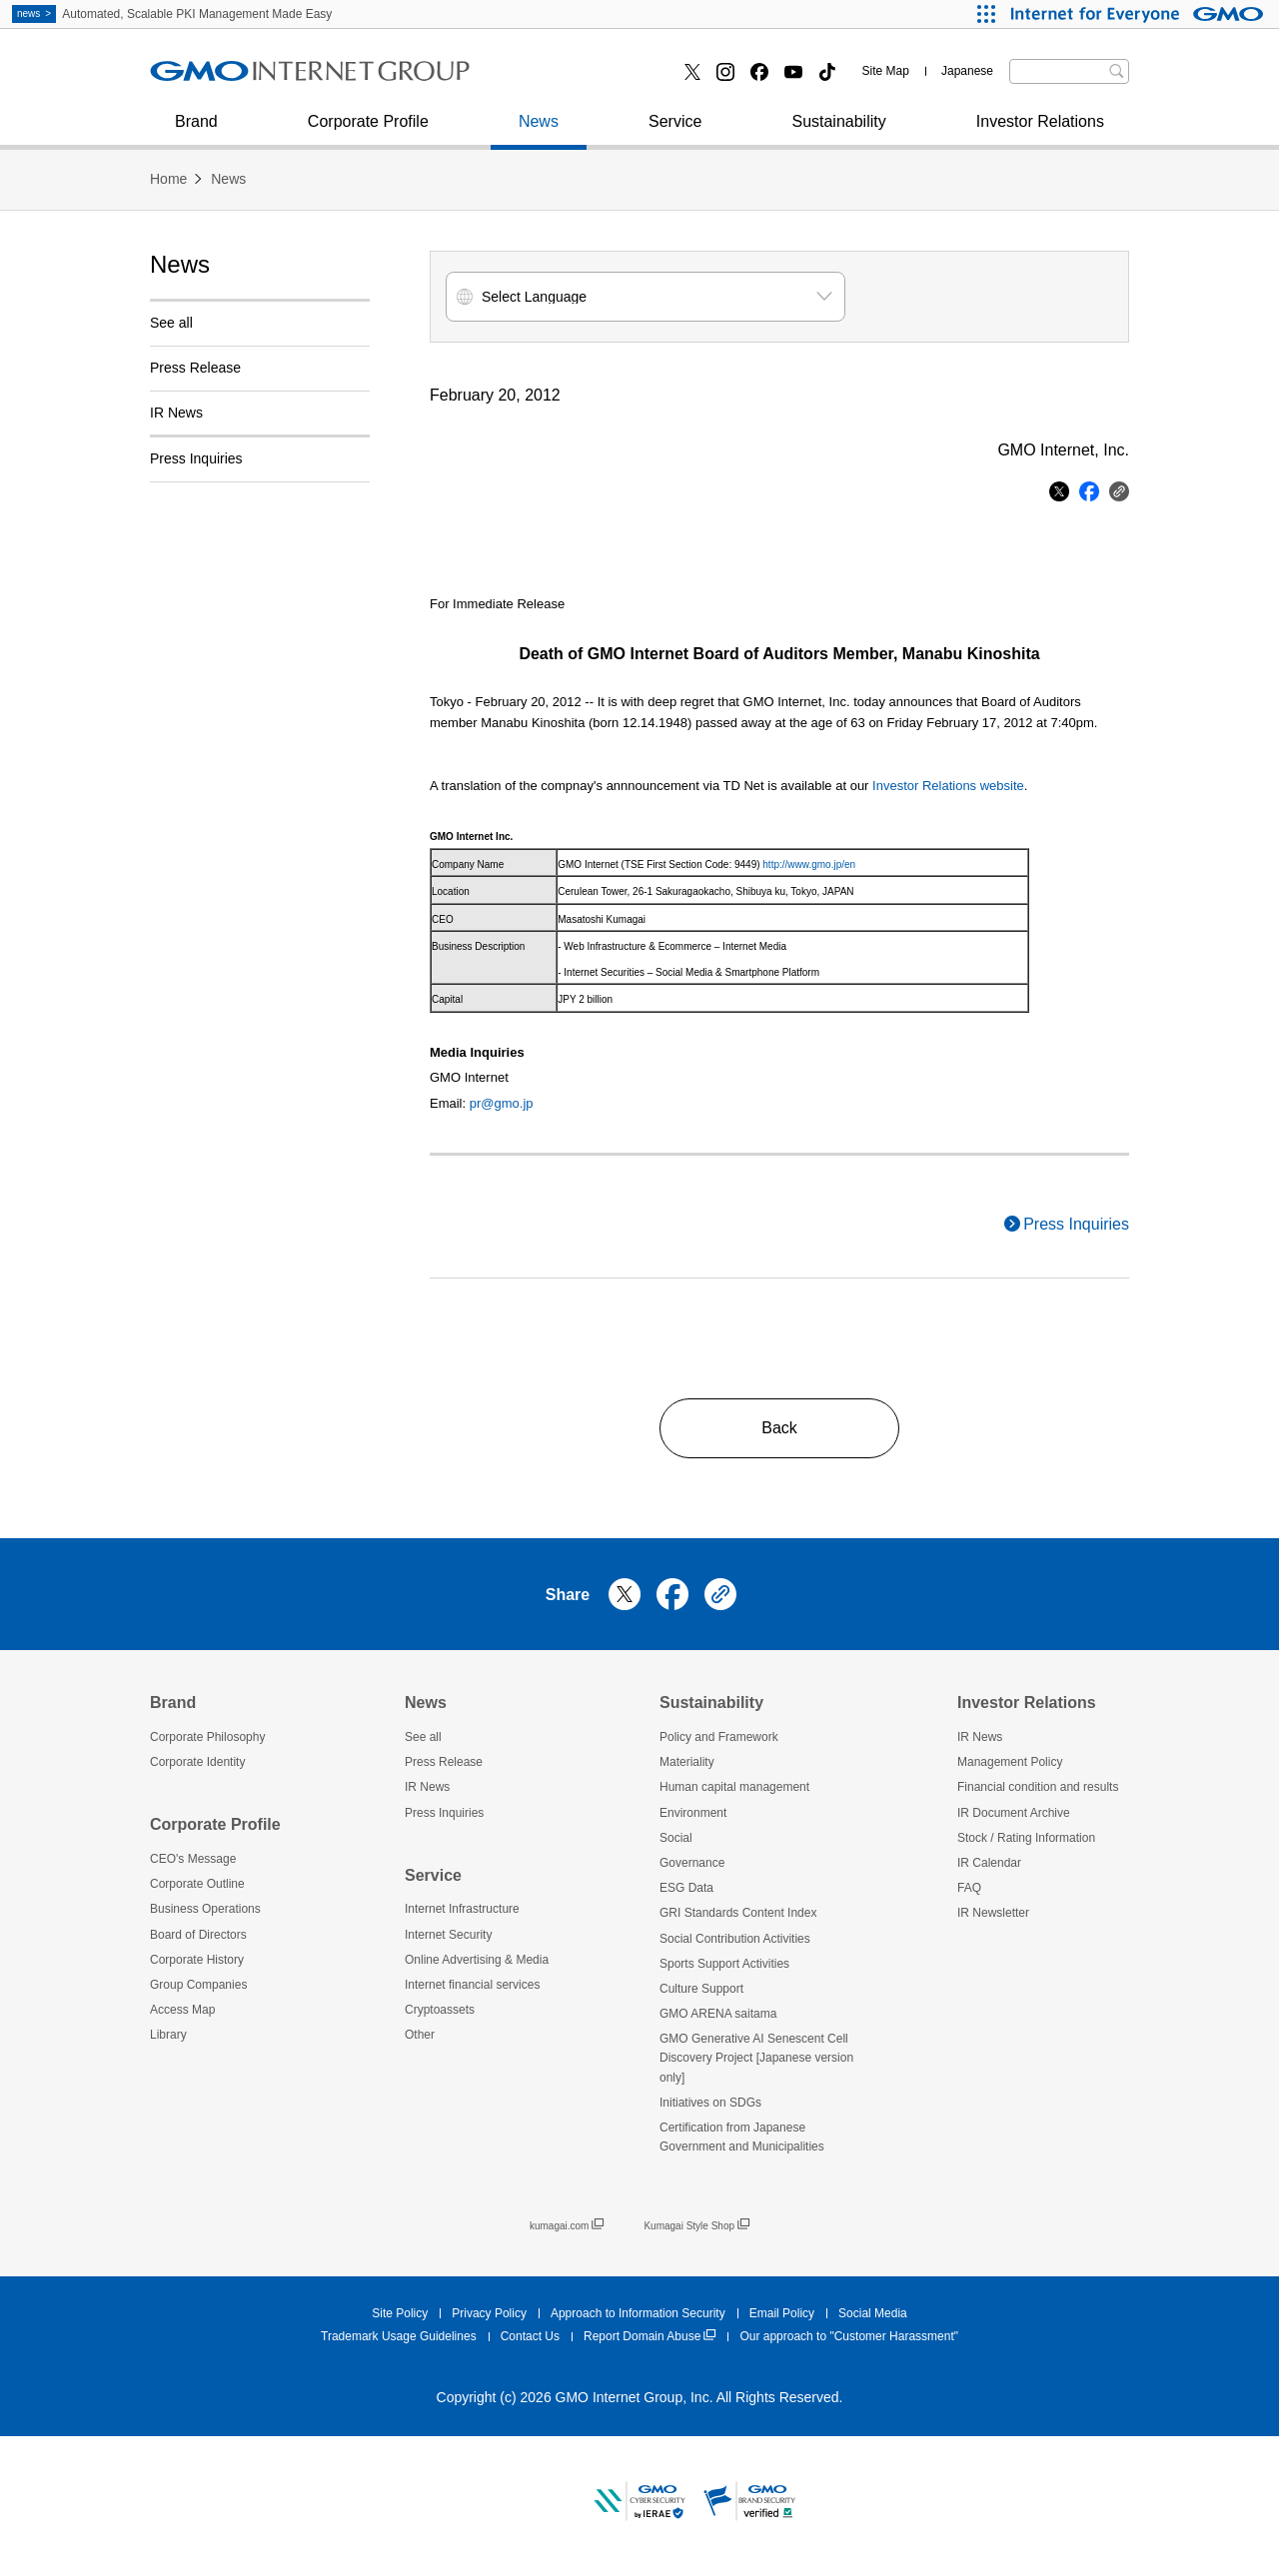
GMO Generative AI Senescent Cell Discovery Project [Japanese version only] (756, 2058)
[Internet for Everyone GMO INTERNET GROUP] (1139, 14)
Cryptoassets (440, 2010)
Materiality (686, 1762)
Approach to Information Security (638, 2313)
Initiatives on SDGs (710, 2103)
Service (675, 131)
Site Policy (400, 2313)
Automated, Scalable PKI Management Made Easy (172, 14)
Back (779, 1427)
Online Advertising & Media (477, 1960)
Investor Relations (1040, 131)
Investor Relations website (948, 785)
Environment (692, 1813)
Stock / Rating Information (1026, 1838)
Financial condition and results (1037, 1787)
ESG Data (686, 1888)
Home (168, 179)
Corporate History (197, 1960)
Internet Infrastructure (462, 1909)
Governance (691, 1863)
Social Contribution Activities (734, 1939)
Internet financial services (601, 78)
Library (168, 2035)
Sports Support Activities (724, 1964)
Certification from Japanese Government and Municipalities (741, 2137)
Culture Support (701, 1989)
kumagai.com (567, 2225)
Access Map (182, 2010)
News (539, 131)
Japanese (967, 71)
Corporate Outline (197, 1884)
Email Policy (781, 2313)
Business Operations (205, 1909)
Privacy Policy (489, 2313)
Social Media (872, 2313)
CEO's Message (193, 1859)
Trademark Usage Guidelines (399, 2336)
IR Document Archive (1013, 1813)
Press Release (195, 368)
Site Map (885, 71)
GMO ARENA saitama (717, 2014)
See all (171, 323)
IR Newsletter (993, 1913)
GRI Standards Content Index (737, 1913)
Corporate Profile (368, 131)
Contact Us (530, 2336)
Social (675, 1838)
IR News (176, 413)
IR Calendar (989, 1863)
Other (420, 2035)
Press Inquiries (224, 78)
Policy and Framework (718, 1737)
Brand (196, 131)
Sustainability (838, 131)
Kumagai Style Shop (696, 2225)
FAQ (969, 1888)
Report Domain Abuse (649, 2336)
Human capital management (734, 1787)
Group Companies (198, 1985)
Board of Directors (198, 1935)
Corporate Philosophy (207, 1737)
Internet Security (229, 78)
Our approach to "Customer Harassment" (848, 2336)
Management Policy (1009, 1762)
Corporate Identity (197, 1762)
